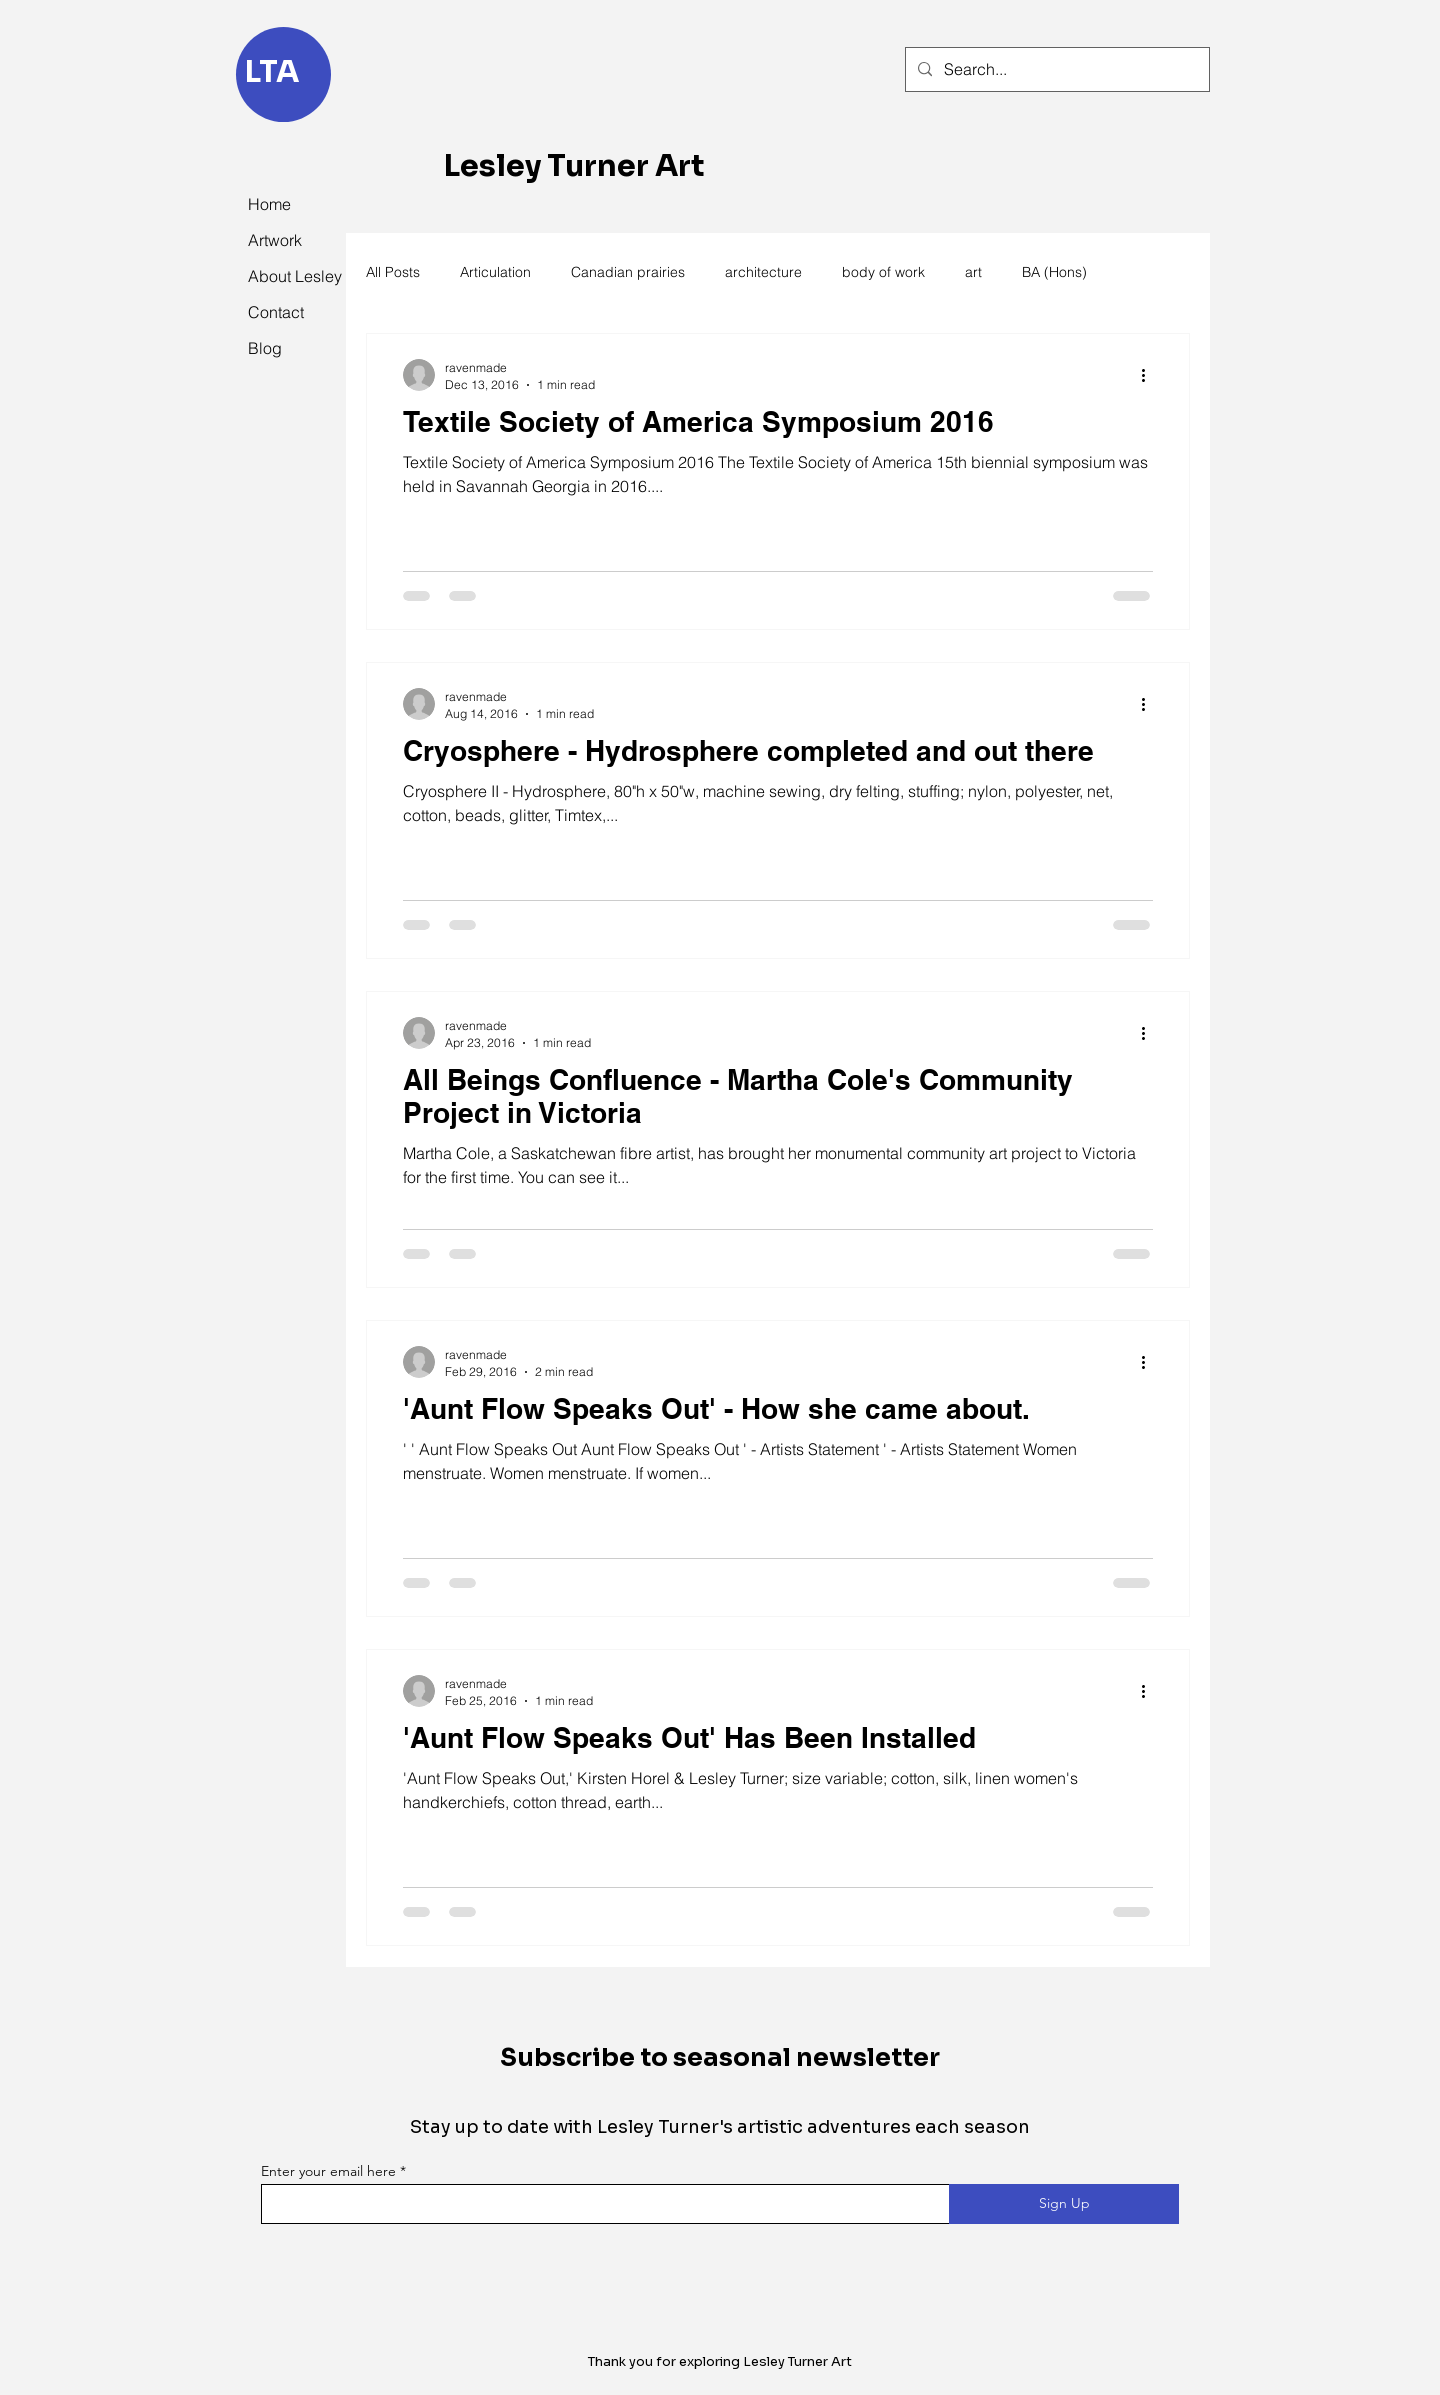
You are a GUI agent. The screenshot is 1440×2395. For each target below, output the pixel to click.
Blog (265, 348)
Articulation (495, 272)
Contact (276, 312)
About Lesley (292, 276)
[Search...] (1055, 69)
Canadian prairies (628, 272)
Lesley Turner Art (574, 166)
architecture (763, 272)
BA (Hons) (1054, 272)
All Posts (393, 272)
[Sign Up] (1064, 2204)
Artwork (275, 240)
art (973, 272)
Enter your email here (328, 2171)
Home (269, 204)
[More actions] (1150, 375)
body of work (883, 272)
